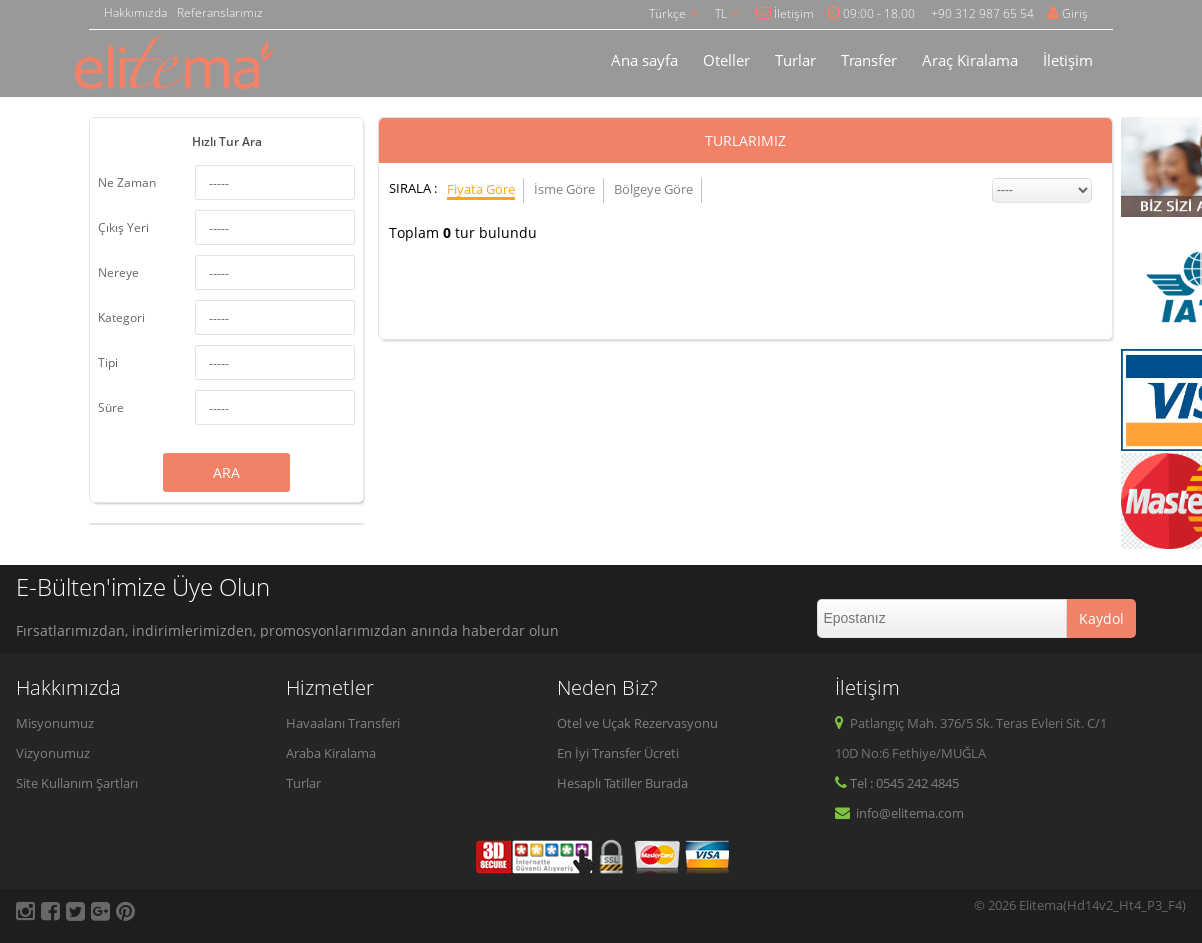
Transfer (869, 60)
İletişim (785, 13)
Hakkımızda (135, 12)
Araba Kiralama (331, 753)
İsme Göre (564, 189)
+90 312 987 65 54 (982, 13)
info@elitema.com (899, 813)
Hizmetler (330, 687)
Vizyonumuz (53, 753)
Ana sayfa (644, 60)
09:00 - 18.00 (871, 13)
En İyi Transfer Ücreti (618, 753)
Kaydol (1101, 618)
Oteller (726, 60)
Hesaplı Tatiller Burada (622, 783)
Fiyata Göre (481, 189)
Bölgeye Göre (653, 189)
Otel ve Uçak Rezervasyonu (637, 723)
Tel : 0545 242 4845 (897, 783)
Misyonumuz (55, 723)
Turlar (795, 60)
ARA (226, 472)
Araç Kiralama (970, 60)
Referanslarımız (220, 12)
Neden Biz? (607, 687)
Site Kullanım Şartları (77, 783)
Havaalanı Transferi (343, 723)
